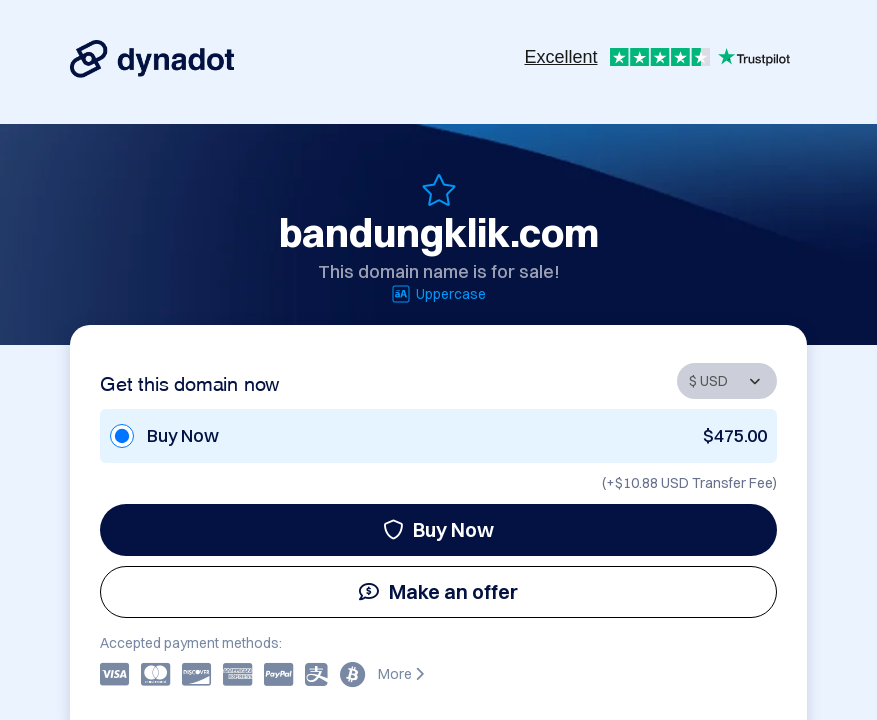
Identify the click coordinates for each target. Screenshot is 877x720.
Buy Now (438, 529)
